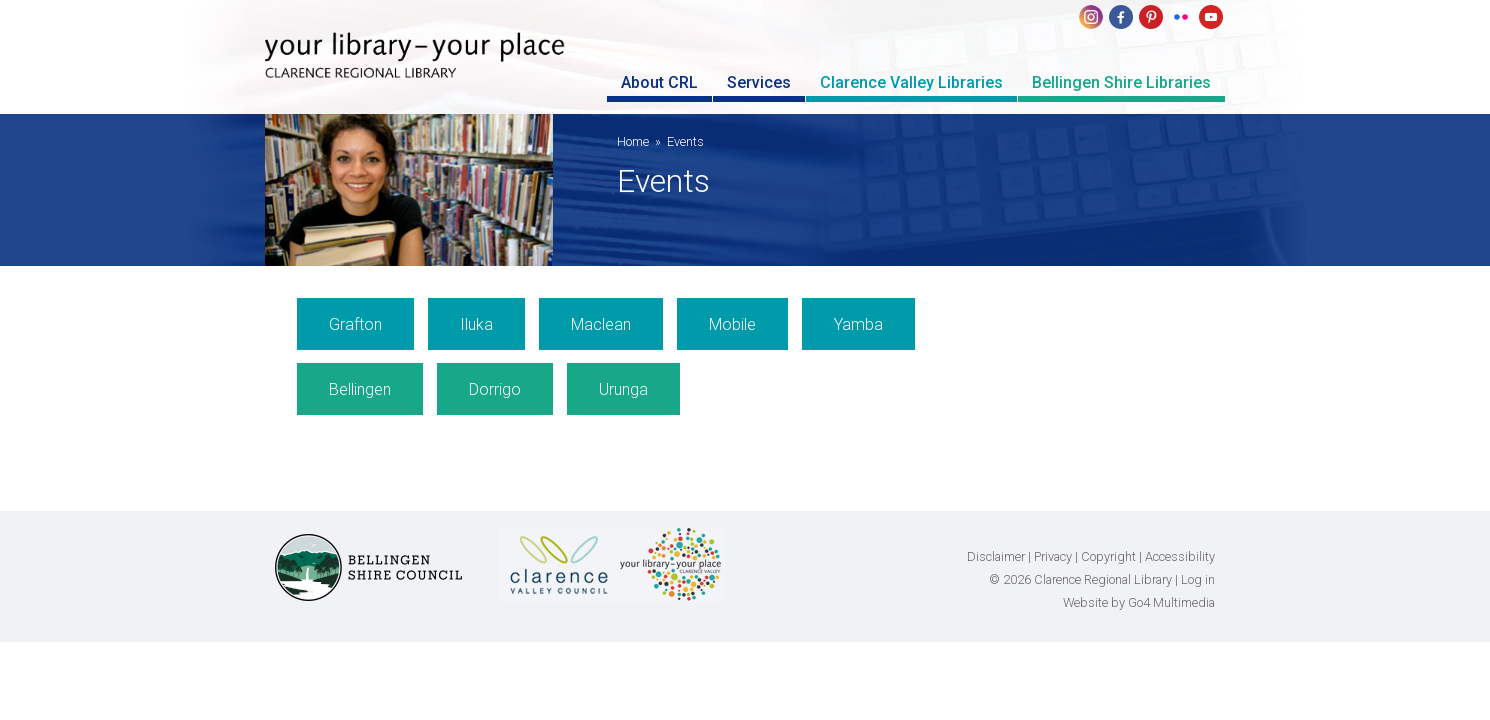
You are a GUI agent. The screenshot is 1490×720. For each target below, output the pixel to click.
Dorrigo (495, 389)
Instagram (1091, 17)
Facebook (1121, 17)
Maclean (601, 324)
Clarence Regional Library (415, 72)
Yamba (858, 324)
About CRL (659, 82)
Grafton (355, 324)
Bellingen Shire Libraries (1121, 82)
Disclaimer (996, 556)
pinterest (1151, 17)
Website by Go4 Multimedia (1139, 602)
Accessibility (1180, 556)
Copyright (1108, 556)
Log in (1198, 579)
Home (633, 141)
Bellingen (360, 389)
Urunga (623, 389)
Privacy (1053, 556)
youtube (1211, 17)
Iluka (476, 324)
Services (759, 82)
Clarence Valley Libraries (911, 82)
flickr (1181, 17)
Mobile (732, 324)
